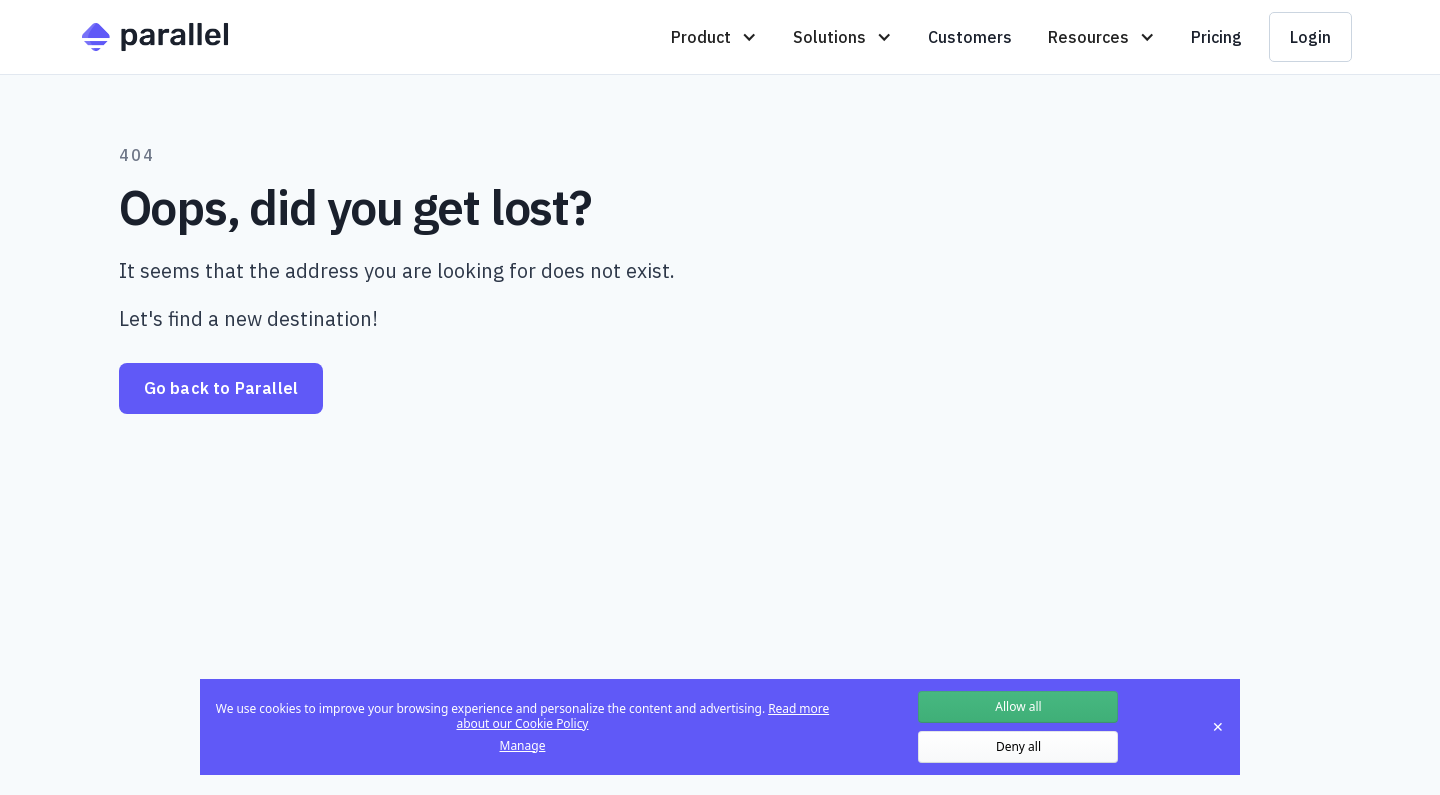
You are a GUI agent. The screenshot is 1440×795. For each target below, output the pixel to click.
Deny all (1018, 746)
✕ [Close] (1218, 726)
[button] (714, 37)
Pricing (1216, 37)
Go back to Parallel (221, 388)
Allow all (1018, 706)
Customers (970, 37)
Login (1310, 37)
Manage (523, 746)
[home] (155, 37)
